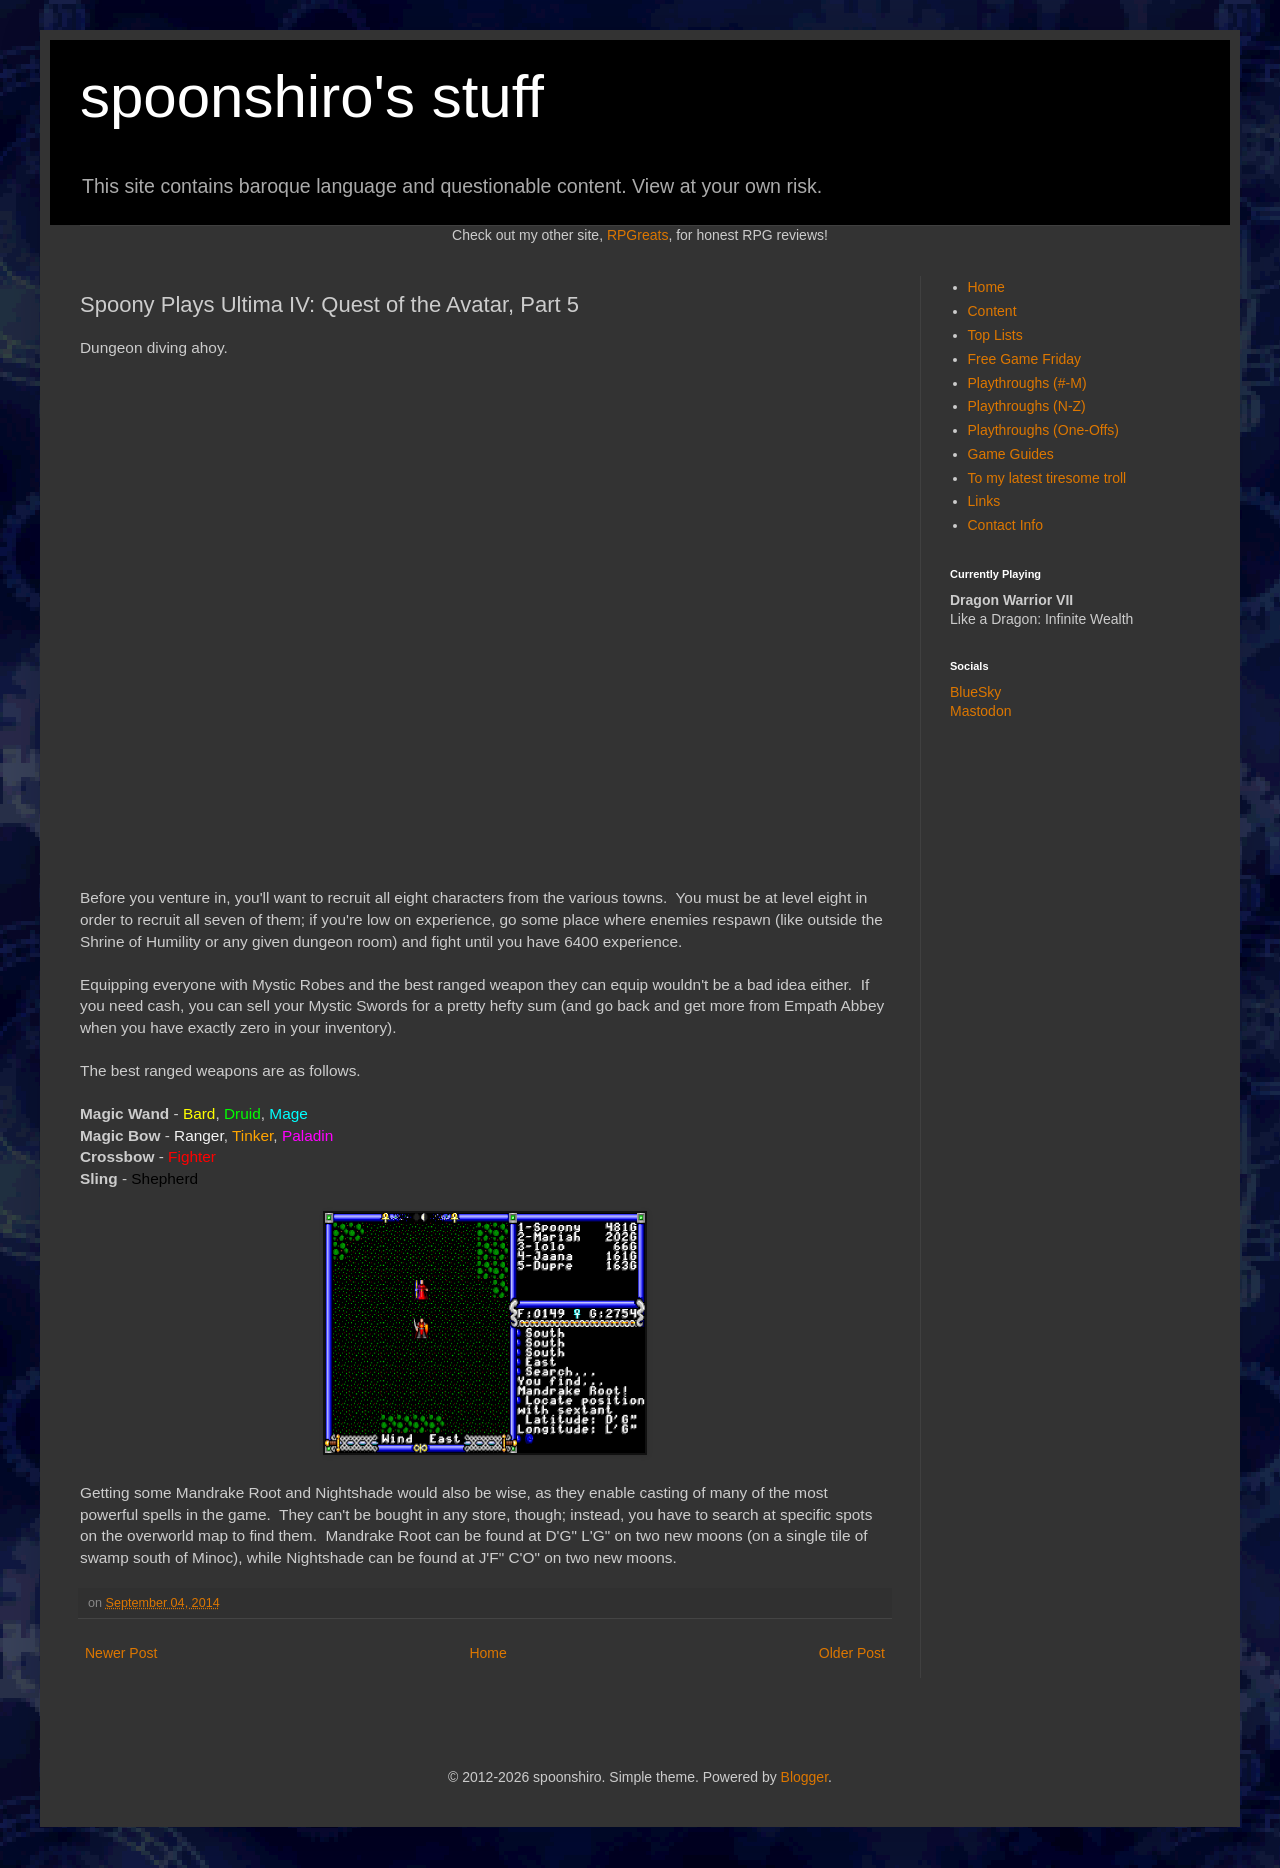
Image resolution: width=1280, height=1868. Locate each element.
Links (984, 501)
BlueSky (975, 692)
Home (487, 1653)
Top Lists (995, 335)
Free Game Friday (1025, 359)
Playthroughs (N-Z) (1027, 406)
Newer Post (121, 1653)
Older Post (852, 1653)
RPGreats (637, 235)
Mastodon (980, 711)
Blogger (804, 1777)
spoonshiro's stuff (312, 96)
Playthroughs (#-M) (1027, 383)
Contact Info (1006, 525)
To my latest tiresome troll (1047, 478)
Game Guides (1011, 454)
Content (992, 311)
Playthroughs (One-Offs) (1043, 430)
